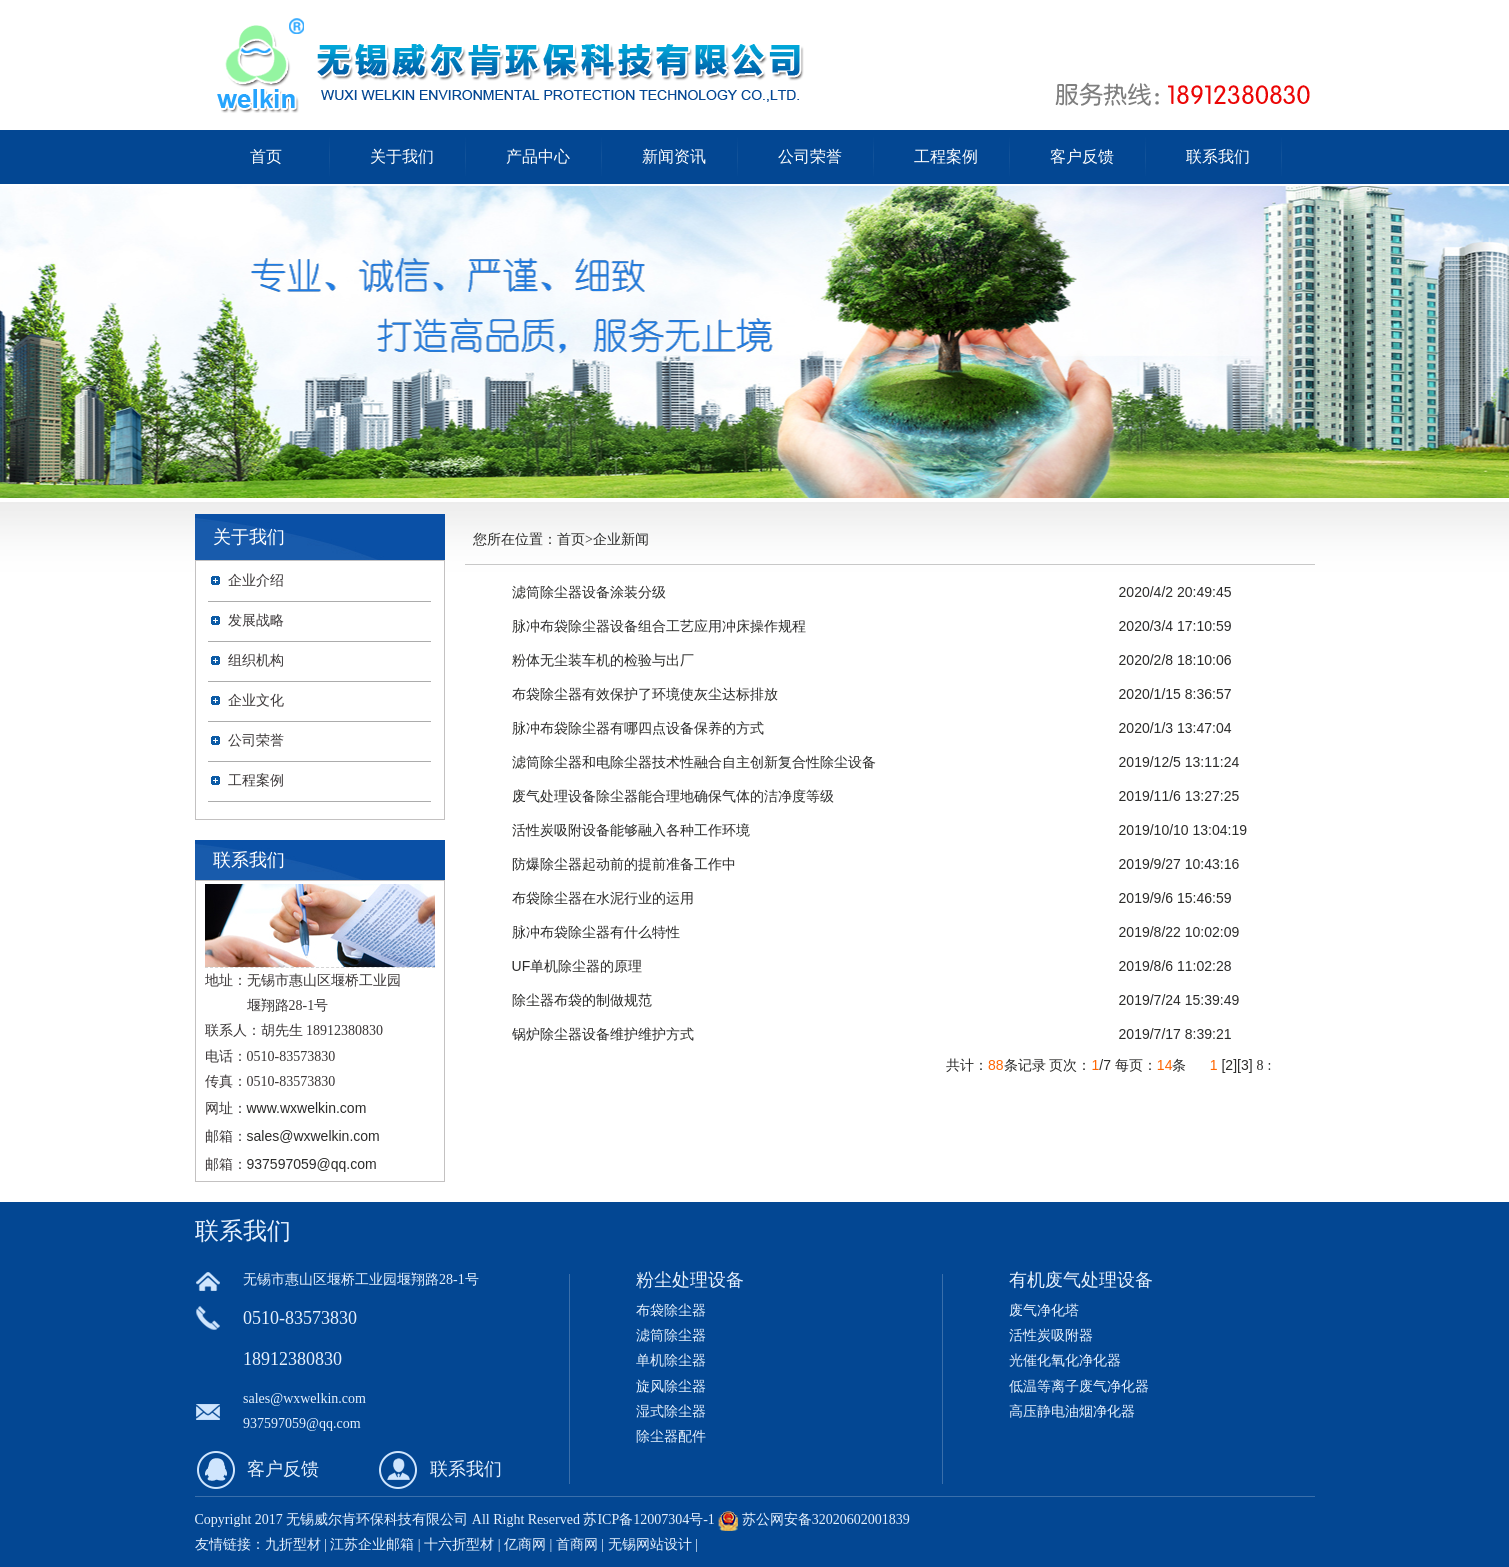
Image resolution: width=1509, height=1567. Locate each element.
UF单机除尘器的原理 (577, 966)
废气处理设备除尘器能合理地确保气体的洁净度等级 (673, 796)
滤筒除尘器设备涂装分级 (589, 592)
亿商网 (525, 1544)
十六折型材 (459, 1544)
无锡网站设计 (650, 1544)
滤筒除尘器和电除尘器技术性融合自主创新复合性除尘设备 (694, 762)
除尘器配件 (671, 1436)
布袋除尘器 (671, 1310)
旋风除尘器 (671, 1386)
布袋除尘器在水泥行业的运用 (603, 898)
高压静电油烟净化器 (1072, 1411)
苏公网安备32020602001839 (826, 1519)
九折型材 (295, 1544)
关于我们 (402, 156)
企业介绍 (256, 580)
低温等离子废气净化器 (1079, 1386)
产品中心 (538, 156)
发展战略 (256, 620)
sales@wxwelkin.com (313, 1136)
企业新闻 (621, 539)
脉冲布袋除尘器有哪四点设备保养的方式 (638, 728)
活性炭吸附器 (1051, 1335)
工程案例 (946, 156)
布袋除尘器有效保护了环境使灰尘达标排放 (645, 694)
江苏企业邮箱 (372, 1544)
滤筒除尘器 (671, 1335)
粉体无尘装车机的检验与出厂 (603, 660)
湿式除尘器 (671, 1411)
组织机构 (256, 660)
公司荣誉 (810, 156)
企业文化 (256, 700)
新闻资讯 (674, 156)
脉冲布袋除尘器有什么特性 (596, 932)
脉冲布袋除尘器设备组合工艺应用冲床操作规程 (659, 626)
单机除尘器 (671, 1360)
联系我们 (1218, 156)
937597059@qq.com (312, 1164)
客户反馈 (1082, 156)
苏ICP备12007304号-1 (648, 1519)
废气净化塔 (1044, 1310)
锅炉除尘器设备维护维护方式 (603, 1034)
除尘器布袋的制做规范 (582, 1000)
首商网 (577, 1544)
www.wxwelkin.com (307, 1108)
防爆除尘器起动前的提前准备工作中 (624, 864)
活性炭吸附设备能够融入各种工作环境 (631, 830)
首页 (266, 156)
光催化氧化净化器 (1065, 1360)
